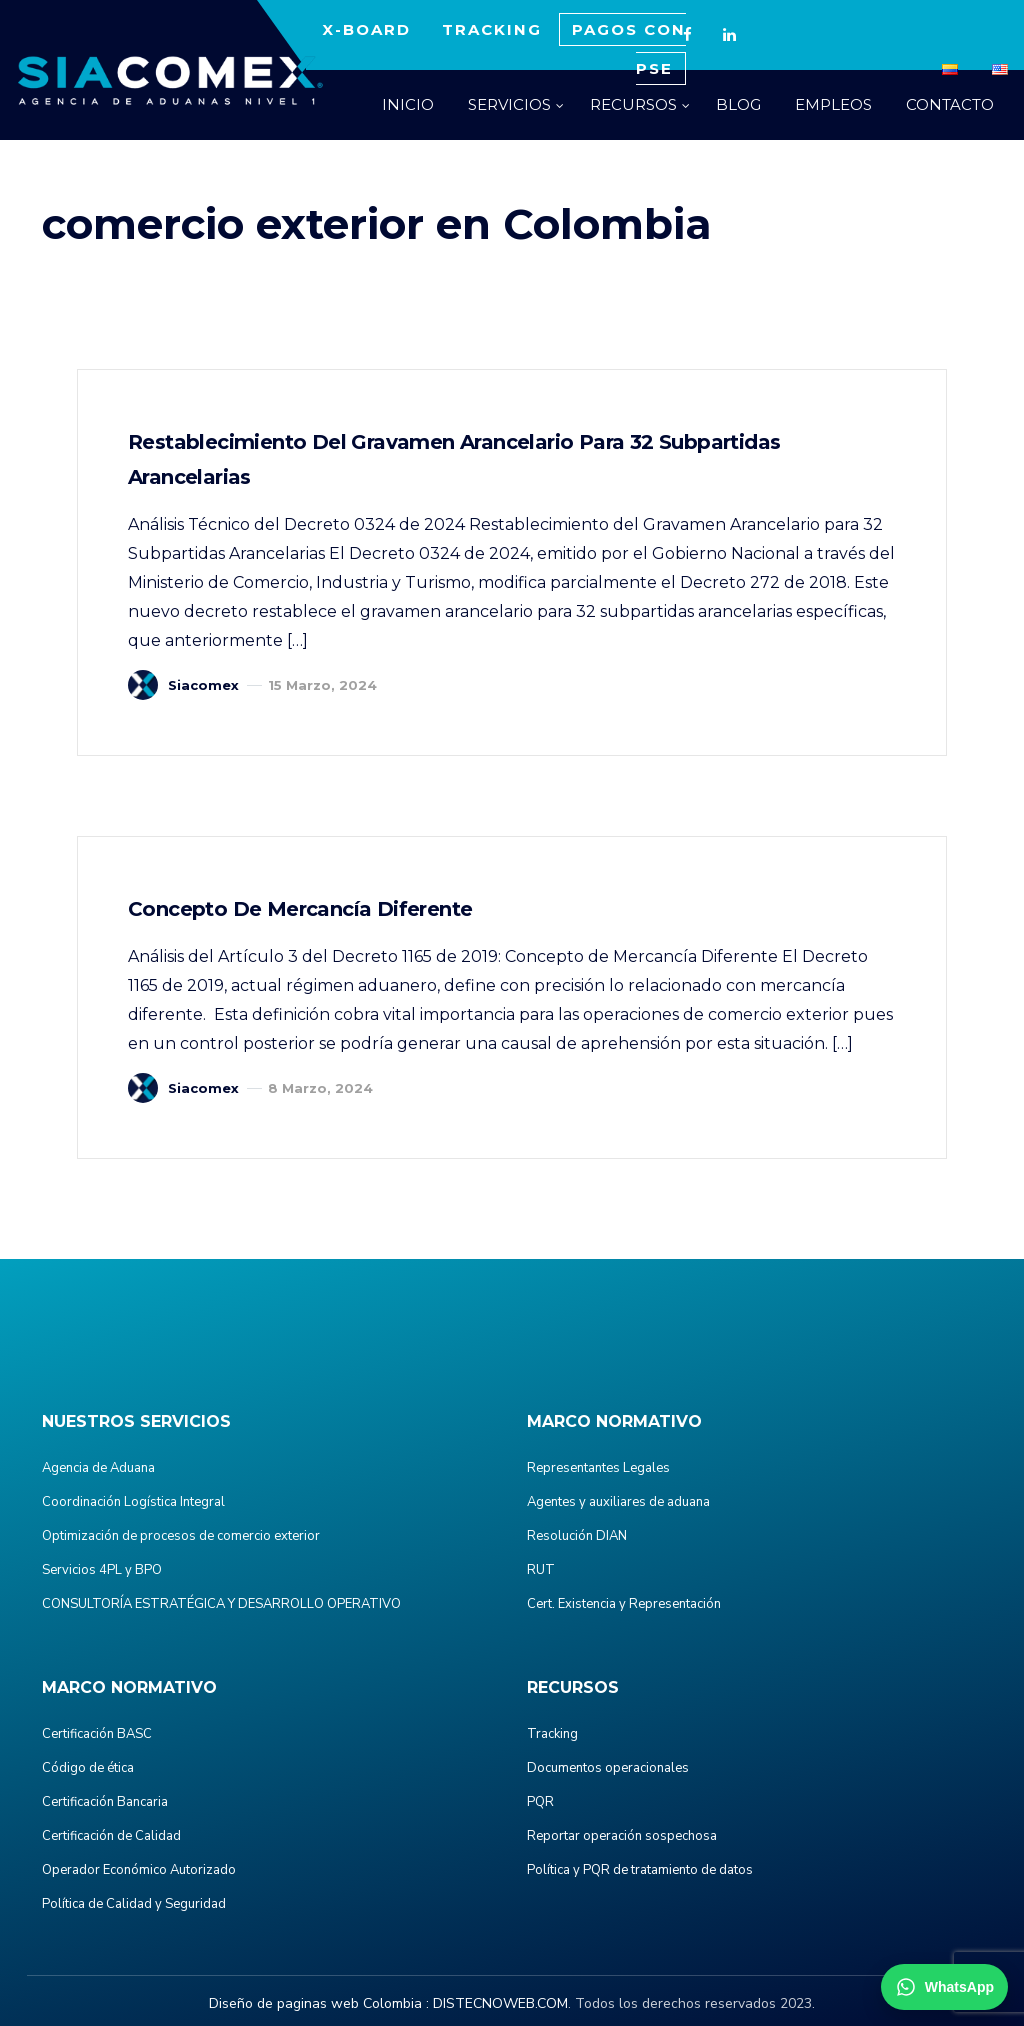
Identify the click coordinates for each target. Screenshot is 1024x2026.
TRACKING (492, 29)
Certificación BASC (97, 1734)
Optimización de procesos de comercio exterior (181, 1536)
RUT (541, 1570)
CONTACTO (950, 104)
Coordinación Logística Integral (133, 1502)
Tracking (552, 1734)
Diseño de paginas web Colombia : (319, 2003)
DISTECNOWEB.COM (500, 2003)
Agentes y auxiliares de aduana (618, 1502)
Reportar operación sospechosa (622, 1836)
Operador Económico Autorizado (139, 1870)
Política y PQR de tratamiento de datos (640, 1870)
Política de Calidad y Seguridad (134, 1904)
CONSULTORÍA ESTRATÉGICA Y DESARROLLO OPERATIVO (221, 1604)
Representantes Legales (598, 1468)
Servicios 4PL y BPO (102, 1570)
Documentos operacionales (608, 1768)
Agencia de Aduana (98, 1468)
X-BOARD (366, 29)
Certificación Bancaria (105, 1802)
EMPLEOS (833, 104)
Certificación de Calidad (111, 1836)
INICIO (408, 104)
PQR (540, 1802)
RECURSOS (633, 104)
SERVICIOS (509, 104)
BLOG (738, 104)
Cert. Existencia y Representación (624, 1604)
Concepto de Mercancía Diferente (300, 909)
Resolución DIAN (577, 1536)
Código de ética (88, 1768)
